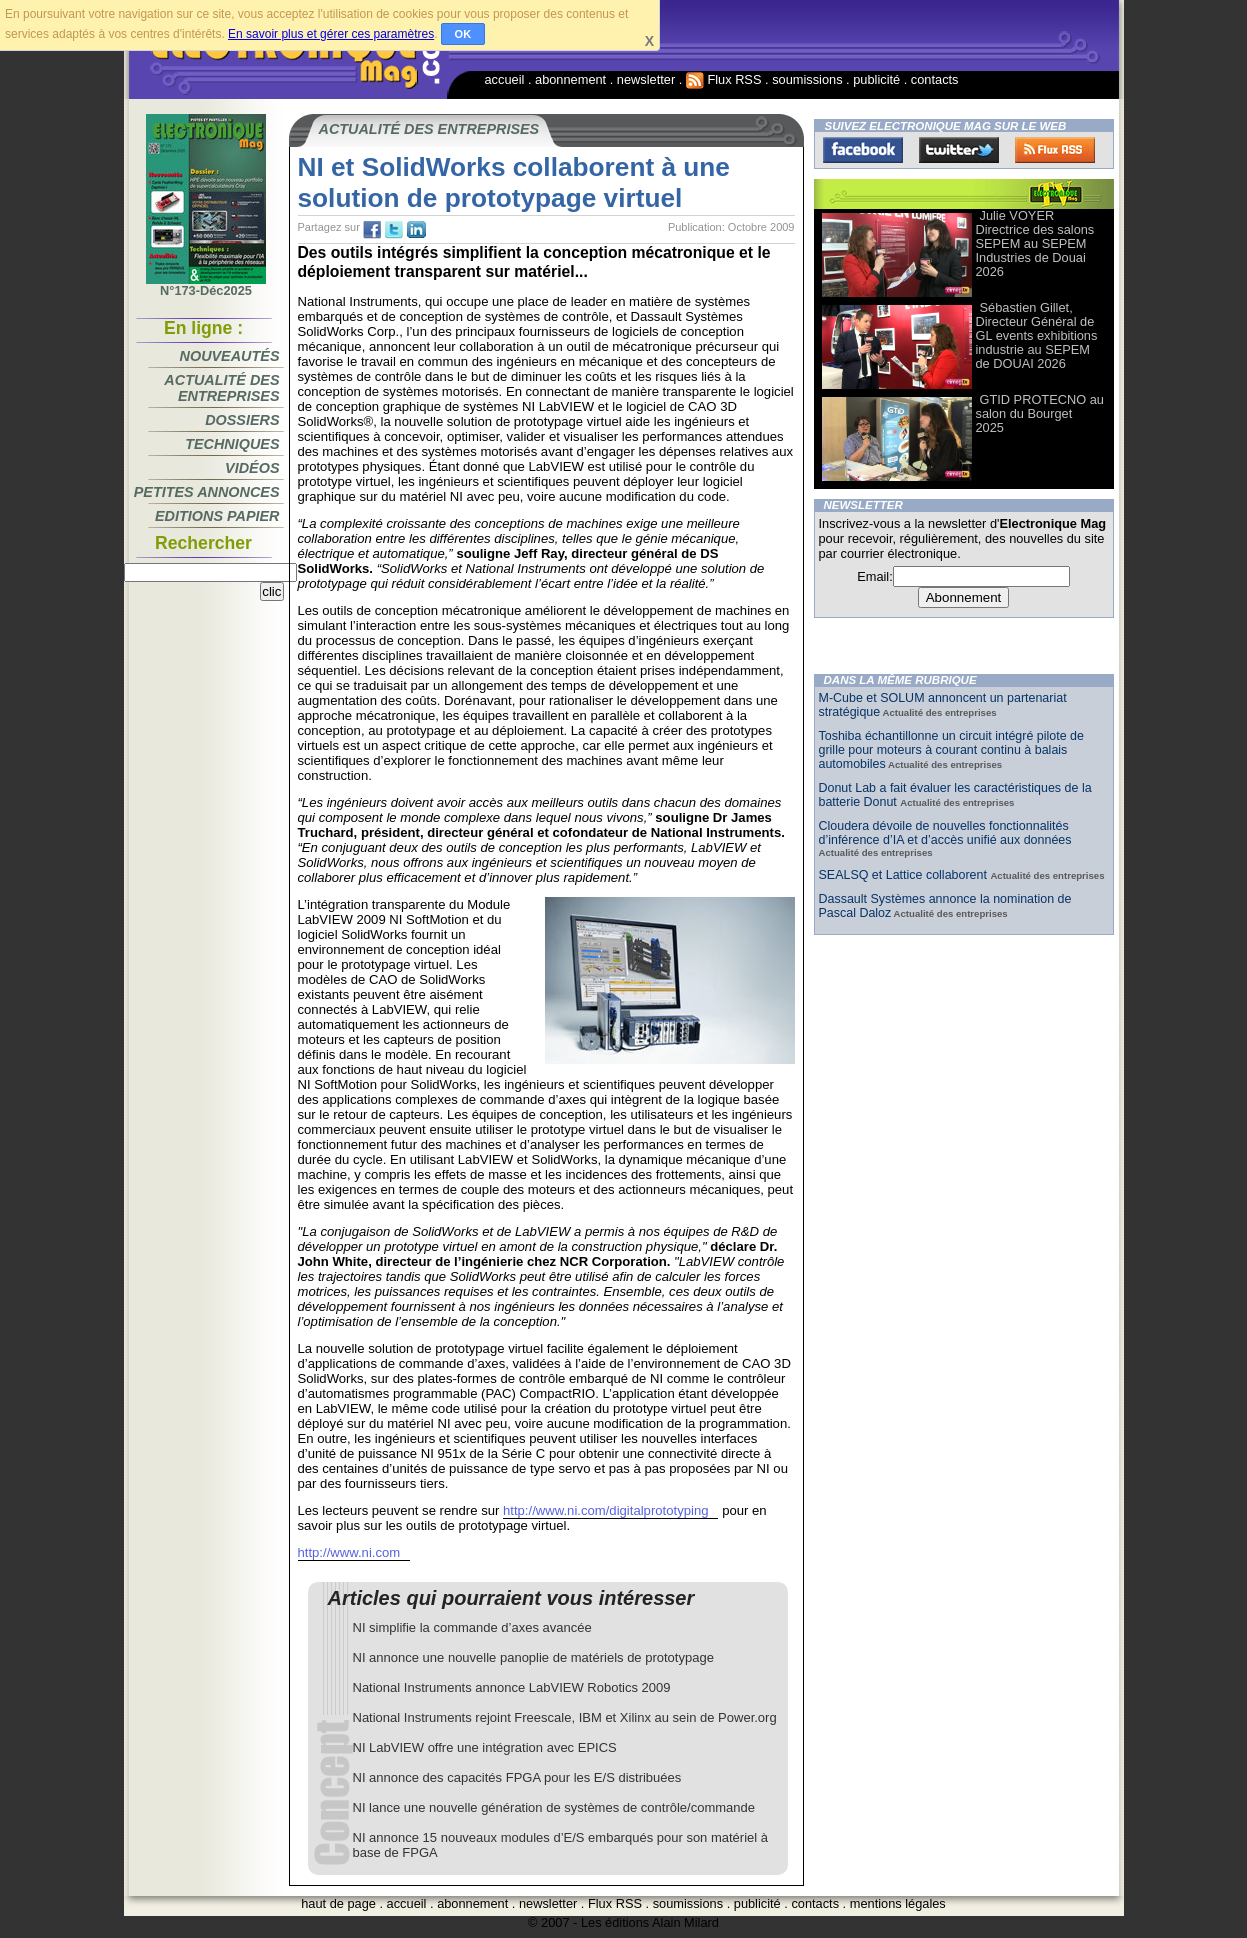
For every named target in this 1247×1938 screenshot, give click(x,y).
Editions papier (217, 516)
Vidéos (252, 468)
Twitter (959, 150)
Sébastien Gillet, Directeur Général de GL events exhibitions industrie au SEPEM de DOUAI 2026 (1037, 335)
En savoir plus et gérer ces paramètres (331, 34)
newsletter (646, 79)
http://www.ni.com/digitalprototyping (605, 1510)
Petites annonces (207, 492)
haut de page (338, 1903)
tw (394, 230)
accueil (505, 79)
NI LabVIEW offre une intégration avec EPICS (485, 1747)
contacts (935, 79)
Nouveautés (230, 356)
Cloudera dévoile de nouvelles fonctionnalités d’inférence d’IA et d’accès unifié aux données (945, 833)
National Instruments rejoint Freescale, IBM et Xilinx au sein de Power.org (565, 1717)
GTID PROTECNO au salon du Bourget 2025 (1040, 413)
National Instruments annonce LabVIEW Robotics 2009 (512, 1687)
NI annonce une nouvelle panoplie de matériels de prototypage (533, 1657)
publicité (876, 79)
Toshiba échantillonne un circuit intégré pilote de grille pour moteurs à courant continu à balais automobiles (951, 750)
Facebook (863, 150)
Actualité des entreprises (221, 388)
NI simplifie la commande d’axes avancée (472, 1627)
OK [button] (463, 34)
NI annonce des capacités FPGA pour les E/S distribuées (517, 1777)
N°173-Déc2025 (206, 285)
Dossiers (242, 420)
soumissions (807, 79)
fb (372, 230)
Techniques (232, 444)
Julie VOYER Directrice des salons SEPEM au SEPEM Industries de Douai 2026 (1035, 243)
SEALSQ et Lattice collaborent (905, 875)
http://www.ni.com (349, 1552)
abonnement (570, 79)
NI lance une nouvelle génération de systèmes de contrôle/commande (554, 1807)
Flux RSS (724, 79)
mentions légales (898, 1903)
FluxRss (1055, 150)
